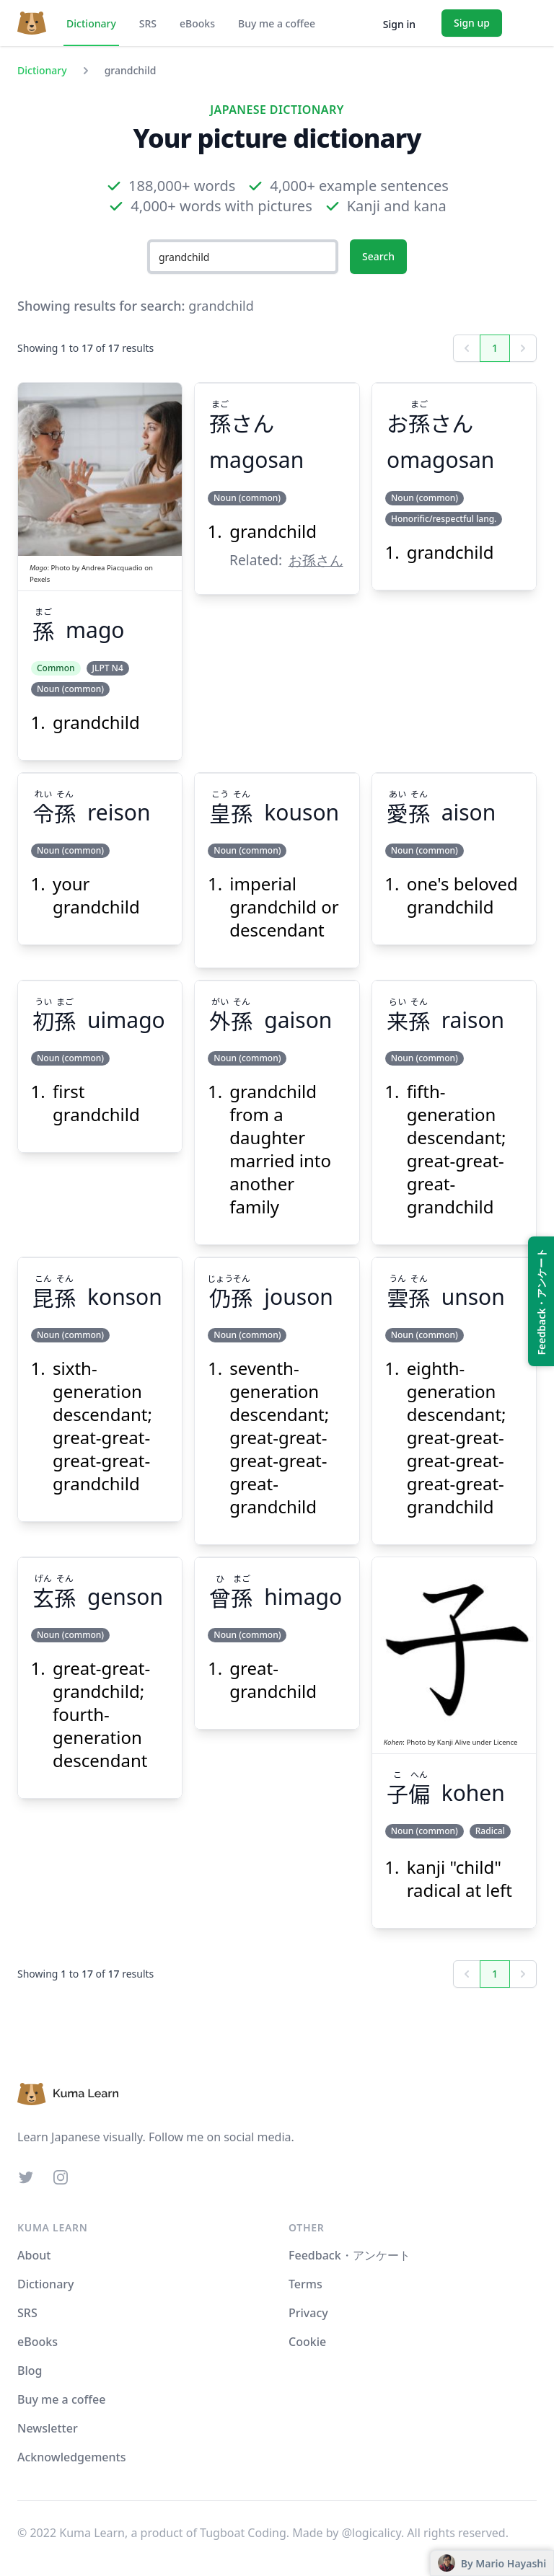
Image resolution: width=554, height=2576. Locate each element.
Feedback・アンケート (349, 2255)
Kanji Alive (453, 1742)
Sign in (399, 24)
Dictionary (91, 23)
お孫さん (316, 560)
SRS (148, 23)
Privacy (308, 2313)
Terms (305, 2284)
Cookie (307, 2342)
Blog (29, 2370)
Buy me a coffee (276, 23)
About (33, 2255)
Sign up (472, 23)
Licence (505, 1742)
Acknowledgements (71, 2457)
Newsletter (47, 2428)
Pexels (40, 579)
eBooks (197, 23)
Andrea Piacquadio (112, 567)
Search (378, 256)
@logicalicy (371, 2533)
